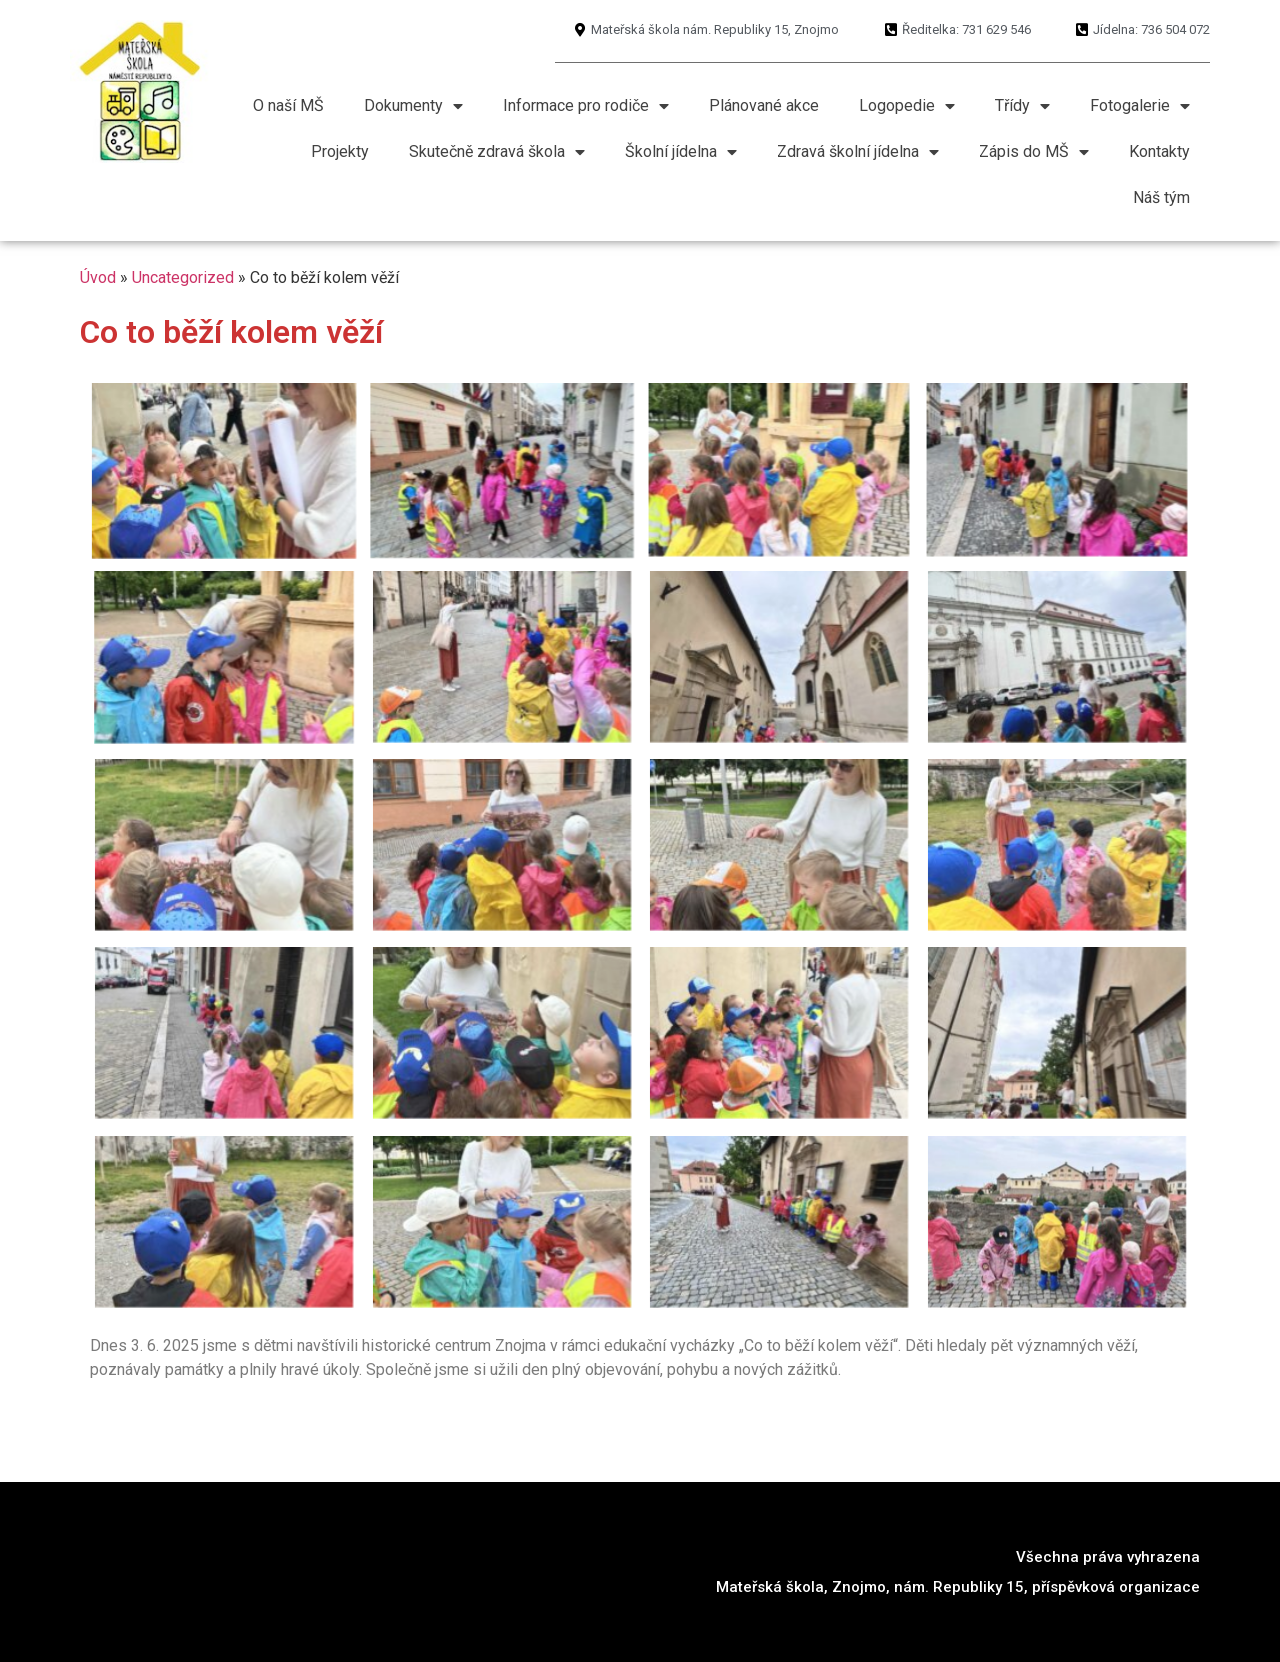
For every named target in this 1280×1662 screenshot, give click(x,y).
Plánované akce (764, 105)
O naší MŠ (288, 105)
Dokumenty (413, 106)
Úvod (98, 277)
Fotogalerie (1140, 106)
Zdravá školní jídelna (858, 152)
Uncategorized (183, 277)
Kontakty (1159, 151)
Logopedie (907, 106)
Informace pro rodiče (586, 106)
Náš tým (1161, 197)
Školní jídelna (681, 152)
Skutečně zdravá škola (497, 152)
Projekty (340, 151)
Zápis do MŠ (1034, 152)
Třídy (1022, 106)
